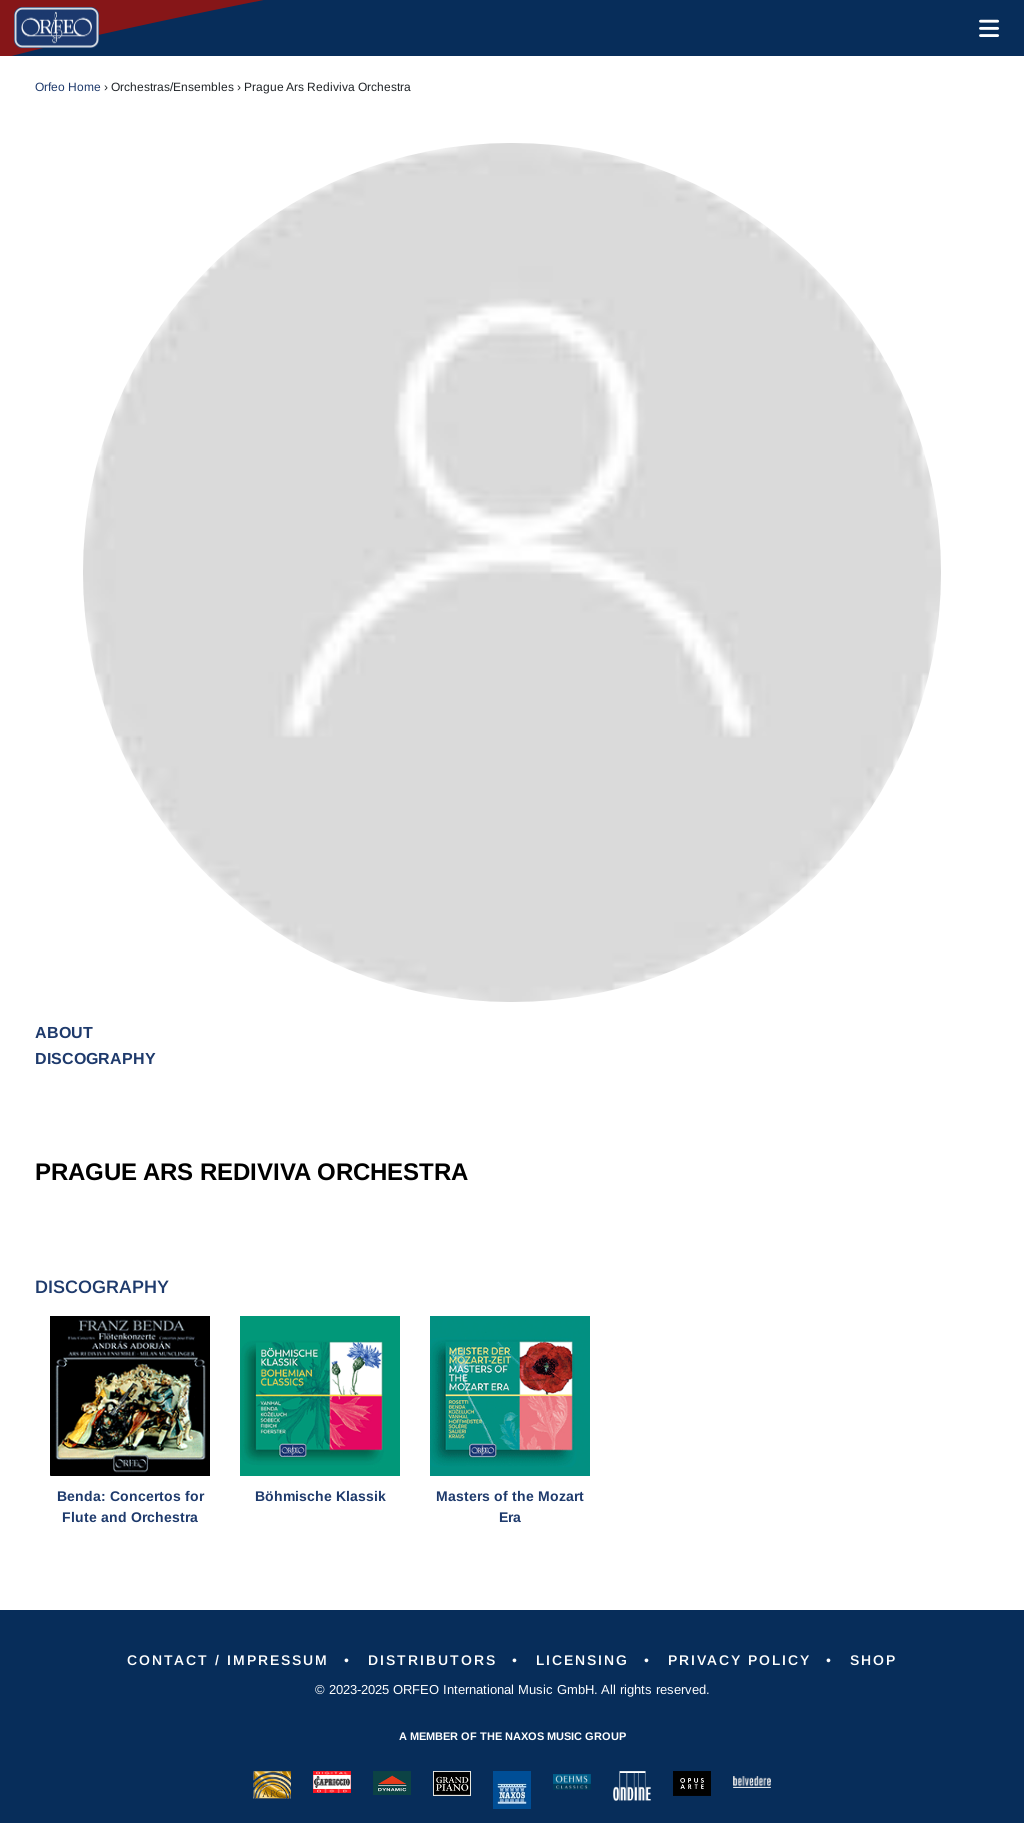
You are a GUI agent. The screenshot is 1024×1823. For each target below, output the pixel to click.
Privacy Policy (739, 1660)
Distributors (432, 1660)
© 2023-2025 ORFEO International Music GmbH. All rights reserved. (512, 1689)
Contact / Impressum (228, 1660)
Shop (873, 1660)
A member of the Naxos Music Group (512, 1736)
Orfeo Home (68, 87)
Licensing (582, 1660)
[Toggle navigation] (985, 28)
